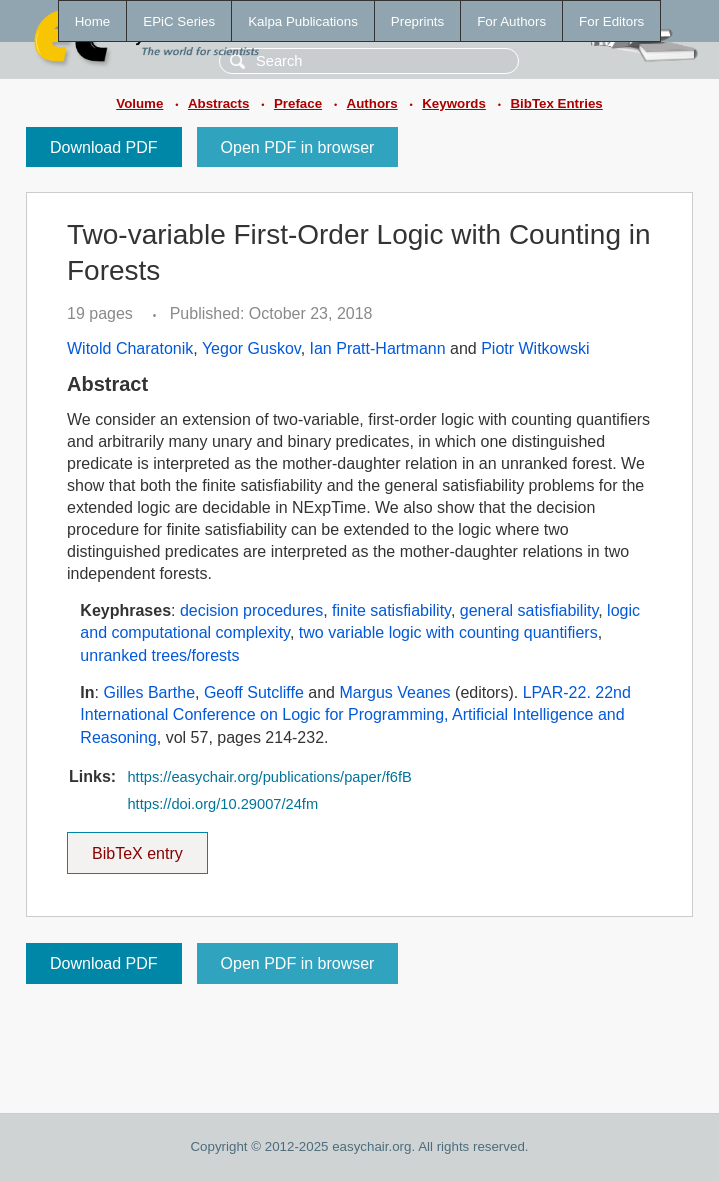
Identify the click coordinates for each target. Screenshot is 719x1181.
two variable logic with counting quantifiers (448, 632)
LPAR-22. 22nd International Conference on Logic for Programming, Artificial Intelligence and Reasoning (355, 715)
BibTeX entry (137, 847)
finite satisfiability (391, 610)
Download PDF (104, 147)
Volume (139, 103)
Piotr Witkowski (535, 348)
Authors (372, 103)
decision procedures (251, 610)
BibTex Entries (556, 103)
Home (93, 21)
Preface (298, 103)
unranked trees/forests (159, 655)
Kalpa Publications (303, 21)
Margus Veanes (394, 692)
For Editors (611, 21)
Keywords (454, 103)
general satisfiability (529, 610)
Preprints (417, 21)
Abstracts (218, 103)
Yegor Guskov (251, 348)
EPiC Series (179, 21)
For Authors (511, 21)
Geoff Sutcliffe (254, 692)
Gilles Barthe (149, 692)
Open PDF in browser (298, 147)
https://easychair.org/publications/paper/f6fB (269, 777)
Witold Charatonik (130, 348)
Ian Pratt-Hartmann (378, 348)
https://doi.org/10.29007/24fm (222, 804)
